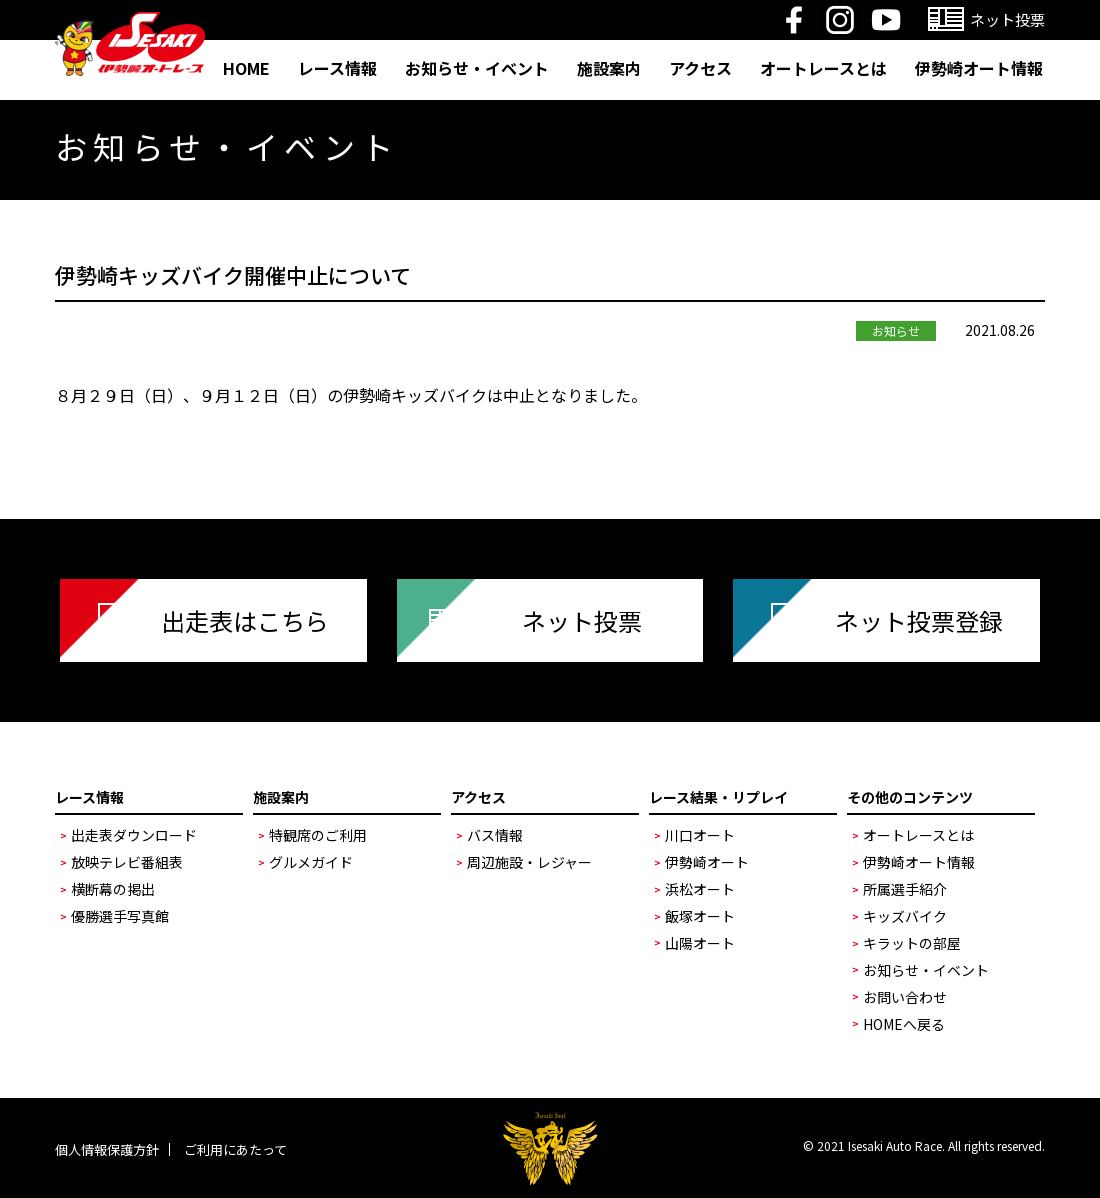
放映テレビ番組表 (127, 862)
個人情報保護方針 (107, 1149)
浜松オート (700, 889)
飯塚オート (700, 916)
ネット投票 (582, 620)
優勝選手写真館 (120, 916)
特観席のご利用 (318, 835)
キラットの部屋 (912, 943)
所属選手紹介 (905, 889)
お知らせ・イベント (477, 68)
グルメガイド (311, 862)
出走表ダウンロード (134, 835)
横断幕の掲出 (113, 889)
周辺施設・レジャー (529, 862)
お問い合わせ (905, 997)
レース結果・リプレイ (718, 797)
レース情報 (337, 68)
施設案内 (609, 68)
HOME (246, 68)
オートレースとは (823, 68)
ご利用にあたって (235, 1149)
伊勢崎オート (707, 862)
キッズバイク (905, 916)
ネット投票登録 (919, 620)
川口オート (700, 835)
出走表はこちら (245, 620)
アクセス (700, 68)
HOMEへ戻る (904, 1024)
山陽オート (700, 943)
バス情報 (495, 835)
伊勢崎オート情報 (979, 68)
